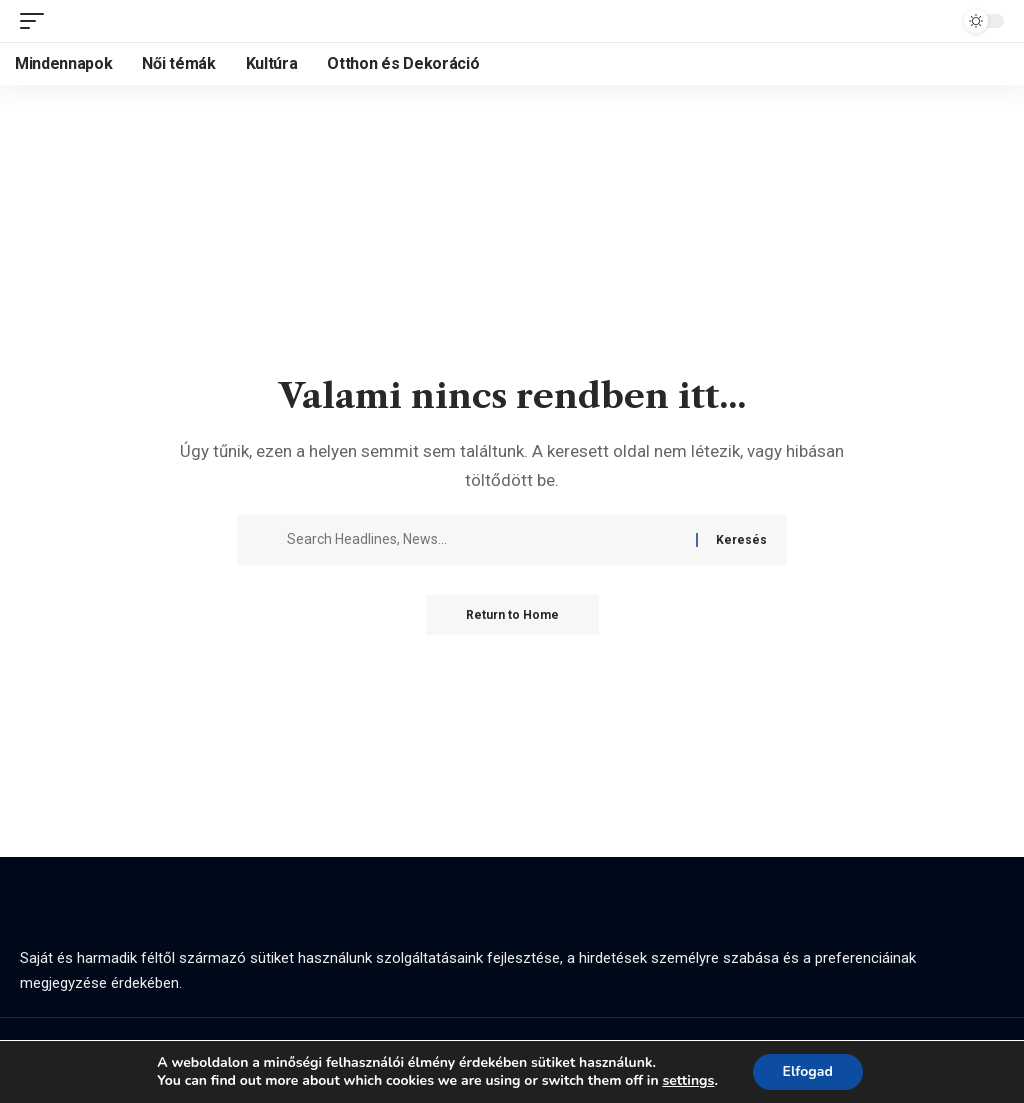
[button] (37, 21)
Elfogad (808, 1071)
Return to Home (512, 615)
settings (688, 1081)
